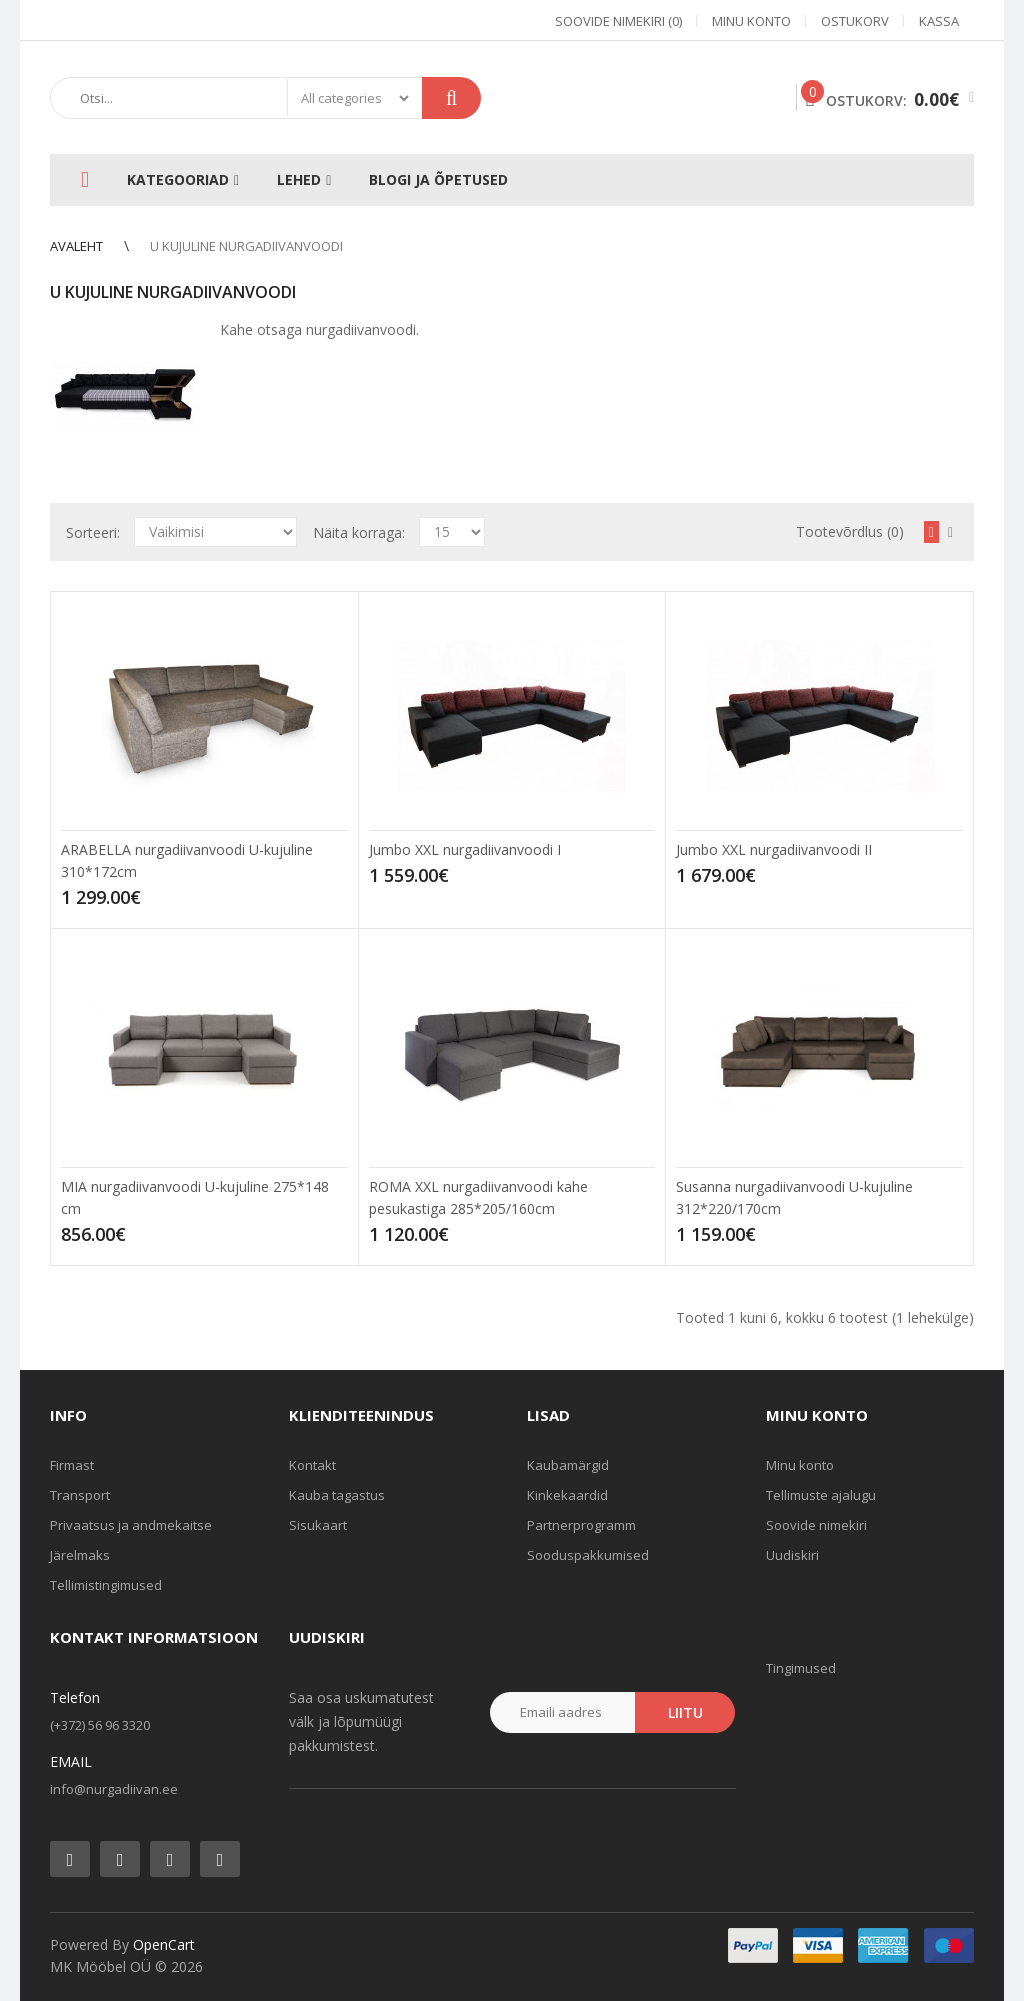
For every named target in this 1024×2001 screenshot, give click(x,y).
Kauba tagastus (337, 1495)
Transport (80, 1495)
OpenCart (164, 1944)
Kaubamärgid (568, 1465)
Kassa (939, 21)
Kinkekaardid (567, 1495)
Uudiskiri (792, 1555)
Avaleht (76, 246)
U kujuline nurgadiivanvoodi (246, 246)
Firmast (72, 1465)
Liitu (685, 1712)
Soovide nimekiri (816, 1525)
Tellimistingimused (106, 1585)
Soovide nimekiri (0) (618, 21)
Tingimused (801, 1668)
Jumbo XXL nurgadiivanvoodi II (774, 849)
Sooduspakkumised (588, 1555)
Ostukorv (855, 21)
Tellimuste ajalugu (821, 1495)
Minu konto (751, 21)
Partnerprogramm (581, 1525)
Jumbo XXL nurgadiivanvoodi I (465, 849)
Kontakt (312, 1465)
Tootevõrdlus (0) (850, 531)
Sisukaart (318, 1525)
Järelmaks (80, 1555)
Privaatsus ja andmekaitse (131, 1525)
